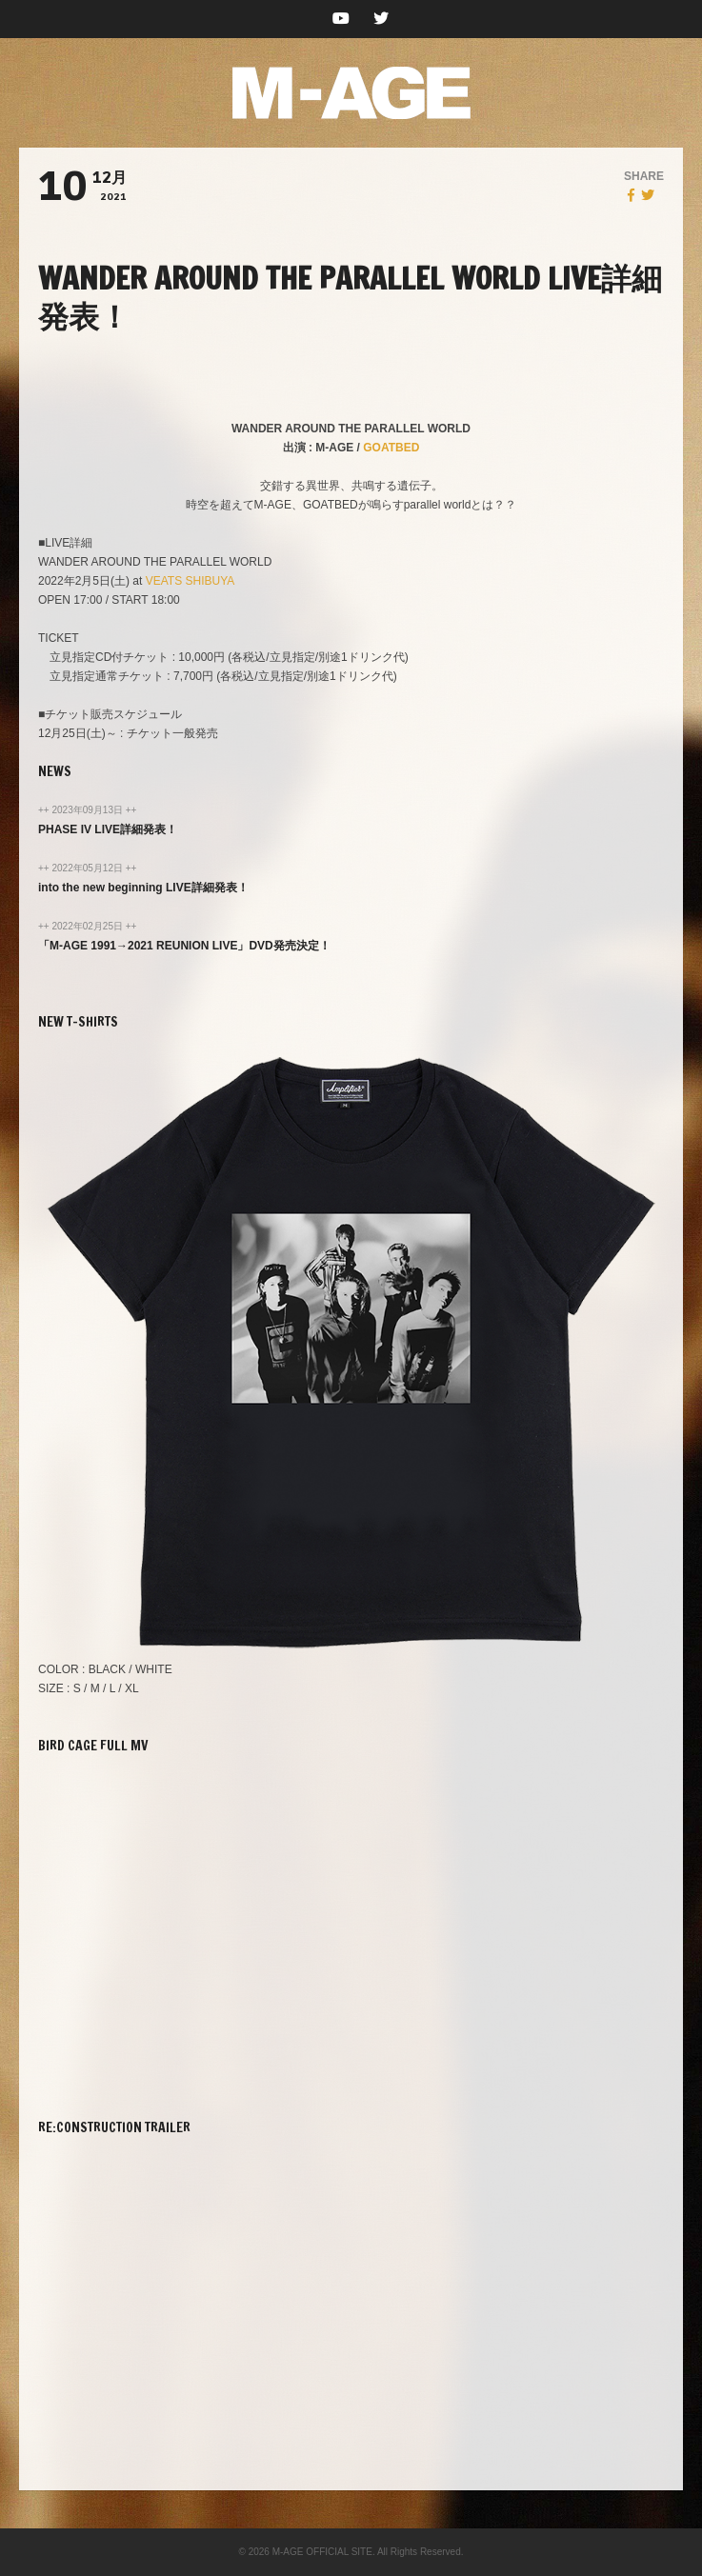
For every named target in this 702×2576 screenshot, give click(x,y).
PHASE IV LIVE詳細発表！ (107, 829)
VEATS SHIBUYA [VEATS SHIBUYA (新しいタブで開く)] (190, 581)
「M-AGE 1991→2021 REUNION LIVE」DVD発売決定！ (184, 945)
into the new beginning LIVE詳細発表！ (143, 887)
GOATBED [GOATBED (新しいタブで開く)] (391, 447)
